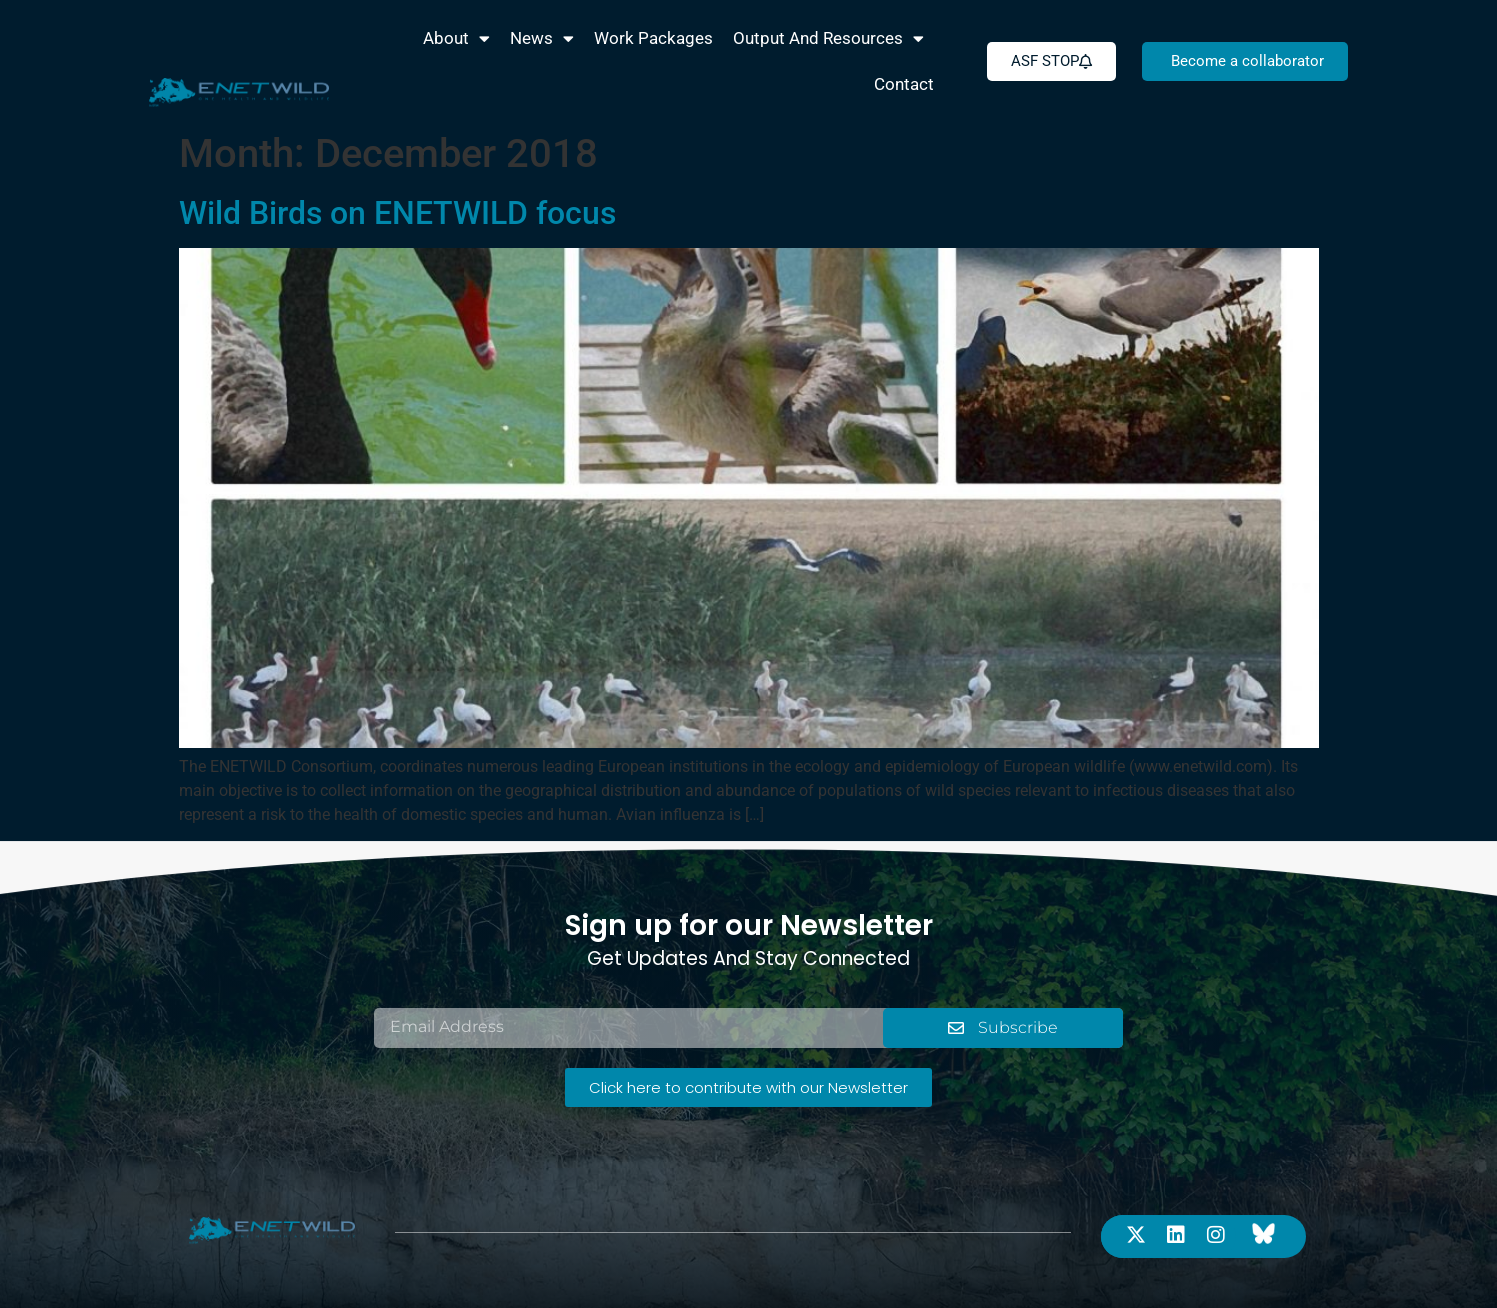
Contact (904, 84)
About (456, 38)
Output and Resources (828, 38)
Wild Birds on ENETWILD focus (397, 213)
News (542, 38)
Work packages (653, 38)
